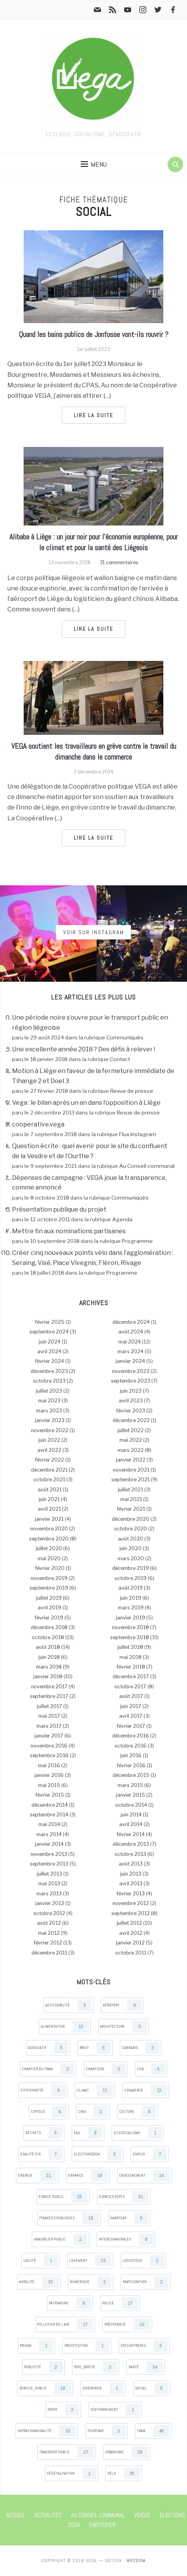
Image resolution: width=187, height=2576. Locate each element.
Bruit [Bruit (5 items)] (95, 2048)
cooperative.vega (38, 1124)
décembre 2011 (49, 1953)
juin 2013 (130, 1874)
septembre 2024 (49, 1332)
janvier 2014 (49, 1844)
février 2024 (49, 1361)
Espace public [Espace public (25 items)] (63, 2197)
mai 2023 (49, 1401)
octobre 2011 (130, 1953)
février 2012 (48, 1943)
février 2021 (131, 1509)
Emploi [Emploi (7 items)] (150, 2154)
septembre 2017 (49, 1696)
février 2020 (49, 1568)
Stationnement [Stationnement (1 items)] (115, 2409)
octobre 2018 (48, 1637)
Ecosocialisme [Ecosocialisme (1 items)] (138, 2133)
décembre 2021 (49, 1470)
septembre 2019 (48, 1588)
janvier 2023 (49, 1420)
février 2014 (130, 1834)
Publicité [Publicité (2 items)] (43, 2367)
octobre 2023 (49, 1381)
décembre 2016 (130, 1736)
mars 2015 (130, 1785)
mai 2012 (49, 1933)
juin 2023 (131, 1391)
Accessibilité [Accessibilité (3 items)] (68, 2005)
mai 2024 (129, 1342)
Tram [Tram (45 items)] (153, 2431)
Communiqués (125, 1037)
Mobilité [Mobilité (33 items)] (39, 2282)
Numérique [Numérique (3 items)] (90, 2282)
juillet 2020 (49, 1548)
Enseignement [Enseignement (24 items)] (144, 2175)
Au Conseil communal (147, 1166)
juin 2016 (131, 1755)
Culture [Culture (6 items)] (137, 2111)
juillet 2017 (49, 1706)
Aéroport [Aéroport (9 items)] (122, 2005)
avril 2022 (49, 1450)
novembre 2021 (131, 1470)
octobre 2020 (130, 1529)
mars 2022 (131, 1450)
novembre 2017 (49, 1686)
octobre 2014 (131, 1805)
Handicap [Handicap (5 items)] (129, 2218)
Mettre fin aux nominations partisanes (69, 1231)
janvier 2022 (130, 1460)
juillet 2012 (129, 1923)
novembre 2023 (130, 1371)
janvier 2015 (130, 1795)
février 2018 (130, 1667)
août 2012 (49, 1923)
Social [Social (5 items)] (151, 2388)
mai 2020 (49, 1558)
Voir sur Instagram (93, 931)
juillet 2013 (49, 1874)
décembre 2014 (49, 1805)
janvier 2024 (130, 1361)
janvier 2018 (47, 1676)
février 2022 (49, 1460)
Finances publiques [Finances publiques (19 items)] (69, 2218)
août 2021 (50, 1490)
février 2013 (130, 1893)
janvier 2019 (130, 1618)
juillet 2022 (131, 1430)
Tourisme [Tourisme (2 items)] (106, 2431)
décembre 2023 (49, 1371)
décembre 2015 (131, 1775)
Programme (137, 1241)
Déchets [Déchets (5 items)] (43, 2133)
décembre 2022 (131, 1420)
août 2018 (48, 1647)
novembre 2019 (49, 1578)
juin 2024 (50, 1342)
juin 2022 (49, 1440)
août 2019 (130, 1588)
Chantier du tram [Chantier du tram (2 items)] (48, 2069)
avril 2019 (49, 1608)
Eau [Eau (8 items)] (88, 2133)
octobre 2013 (130, 1854)
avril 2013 (130, 1883)
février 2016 (131, 1765)
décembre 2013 (131, 1844)
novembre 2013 (49, 1854)
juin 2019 (130, 1598)
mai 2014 (49, 1824)
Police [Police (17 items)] (120, 2303)
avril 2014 (130, 1824)
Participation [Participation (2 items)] (145, 2282)
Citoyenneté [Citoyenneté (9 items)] (43, 2090)
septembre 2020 (49, 1539)
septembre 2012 (130, 1913)
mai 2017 (49, 1716)
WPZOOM (135, 2560)
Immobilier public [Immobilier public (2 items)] (60, 2239)
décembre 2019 (130, 1568)
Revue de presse (131, 1091)
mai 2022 (130, 1440)
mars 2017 (49, 1726)
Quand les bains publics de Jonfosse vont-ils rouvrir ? (93, 334)
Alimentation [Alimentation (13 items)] (65, 2026)
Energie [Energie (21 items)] (37, 2175)
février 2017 (131, 1726)
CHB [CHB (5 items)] (151, 2069)
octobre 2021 (49, 1479)
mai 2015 (49, 1785)
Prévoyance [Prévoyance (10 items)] (127, 2324)
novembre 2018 (130, 1627)
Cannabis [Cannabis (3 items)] (140, 2048)
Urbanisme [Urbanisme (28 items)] (126, 2452)
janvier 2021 (49, 1519)
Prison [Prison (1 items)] (36, 2346)
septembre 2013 (49, 1864)
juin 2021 (49, 1499)
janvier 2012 (130, 1943)
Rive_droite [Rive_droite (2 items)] (95, 2367)
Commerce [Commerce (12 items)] (145, 2090)
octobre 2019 (130, 1578)
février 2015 (49, 1795)
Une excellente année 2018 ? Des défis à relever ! (83, 1049)
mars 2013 (49, 1893)
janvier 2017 (49, 1736)
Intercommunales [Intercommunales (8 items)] (126, 2239)
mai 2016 (49, 1765)
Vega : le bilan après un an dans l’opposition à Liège (86, 1102)
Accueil (15, 2515)
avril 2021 (49, 1509)
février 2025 (49, 1322)
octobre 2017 (130, 1686)
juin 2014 (131, 1815)
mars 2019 (131, 1608)
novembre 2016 (49, 1746)
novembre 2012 (131, 1903)
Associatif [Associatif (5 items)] (48, 2048)
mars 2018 (49, 1667)
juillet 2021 (130, 1490)
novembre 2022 (49, 1430)
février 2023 (130, 1411)
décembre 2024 (131, 1322)
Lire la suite (93, 415)
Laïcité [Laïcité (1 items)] (40, 2260)
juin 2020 (130, 1548)
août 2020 (130, 1539)
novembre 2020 (49, 1529)
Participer (102, 2525)
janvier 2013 (49, 1903)
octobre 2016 (130, 1746)
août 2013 (131, 1864)
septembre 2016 (49, 1755)
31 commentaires (119, 562)
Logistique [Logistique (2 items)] (143, 2260)
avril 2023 (131, 1401)
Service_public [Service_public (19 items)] (45, 2388)
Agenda (122, 1219)
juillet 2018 (130, 1647)
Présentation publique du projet (59, 1209)
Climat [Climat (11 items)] (95, 2090)
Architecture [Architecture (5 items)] (123, 2026)
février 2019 (49, 1618)
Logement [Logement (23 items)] (90, 2260)
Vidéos (142, 2515)
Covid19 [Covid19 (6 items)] (49, 2111)
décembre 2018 (49, 1627)
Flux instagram (137, 1134)
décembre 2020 (130, 1519)
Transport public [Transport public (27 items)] (66, 2452)
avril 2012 (130, 1933)
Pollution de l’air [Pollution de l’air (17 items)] (65, 2324)
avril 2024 (49, 1351)
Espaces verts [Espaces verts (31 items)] (124, 2197)
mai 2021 (131, 1499)
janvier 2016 (49, 1775)
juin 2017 (130, 1706)
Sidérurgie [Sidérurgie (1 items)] (103, 2388)
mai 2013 (49, 1883)
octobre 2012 (49, 1913)
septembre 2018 (129, 1637)
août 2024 (130, 1332)
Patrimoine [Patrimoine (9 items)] (70, 2303)
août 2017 (131, 1696)
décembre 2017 (131, 1676)
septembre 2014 (49, 1815)
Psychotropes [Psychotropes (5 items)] (144, 2346)
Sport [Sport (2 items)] (63, 2409)
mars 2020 (131, 1558)
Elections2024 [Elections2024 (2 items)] (97, 2154)
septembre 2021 (130, 1479)
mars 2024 (131, 1351)
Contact (120, 1059)
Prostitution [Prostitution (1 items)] (86, 2346)
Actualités (48, 2515)
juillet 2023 (49, 1391)
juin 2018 (49, 1657)
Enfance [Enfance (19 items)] (88, 2175)
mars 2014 (49, 1834)
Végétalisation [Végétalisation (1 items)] (71, 2473)
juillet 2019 (49, 1598)
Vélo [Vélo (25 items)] (123, 2473)
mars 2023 (49, 1411)
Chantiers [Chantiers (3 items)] (106, 2069)
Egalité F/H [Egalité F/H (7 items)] (41, 2154)
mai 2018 (130, 1657)
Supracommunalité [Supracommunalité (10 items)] (46, 2431)
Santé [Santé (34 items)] (145, 2367)
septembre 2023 (130, 1381)
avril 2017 (130, 1716)
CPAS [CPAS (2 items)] (93, 2111)
